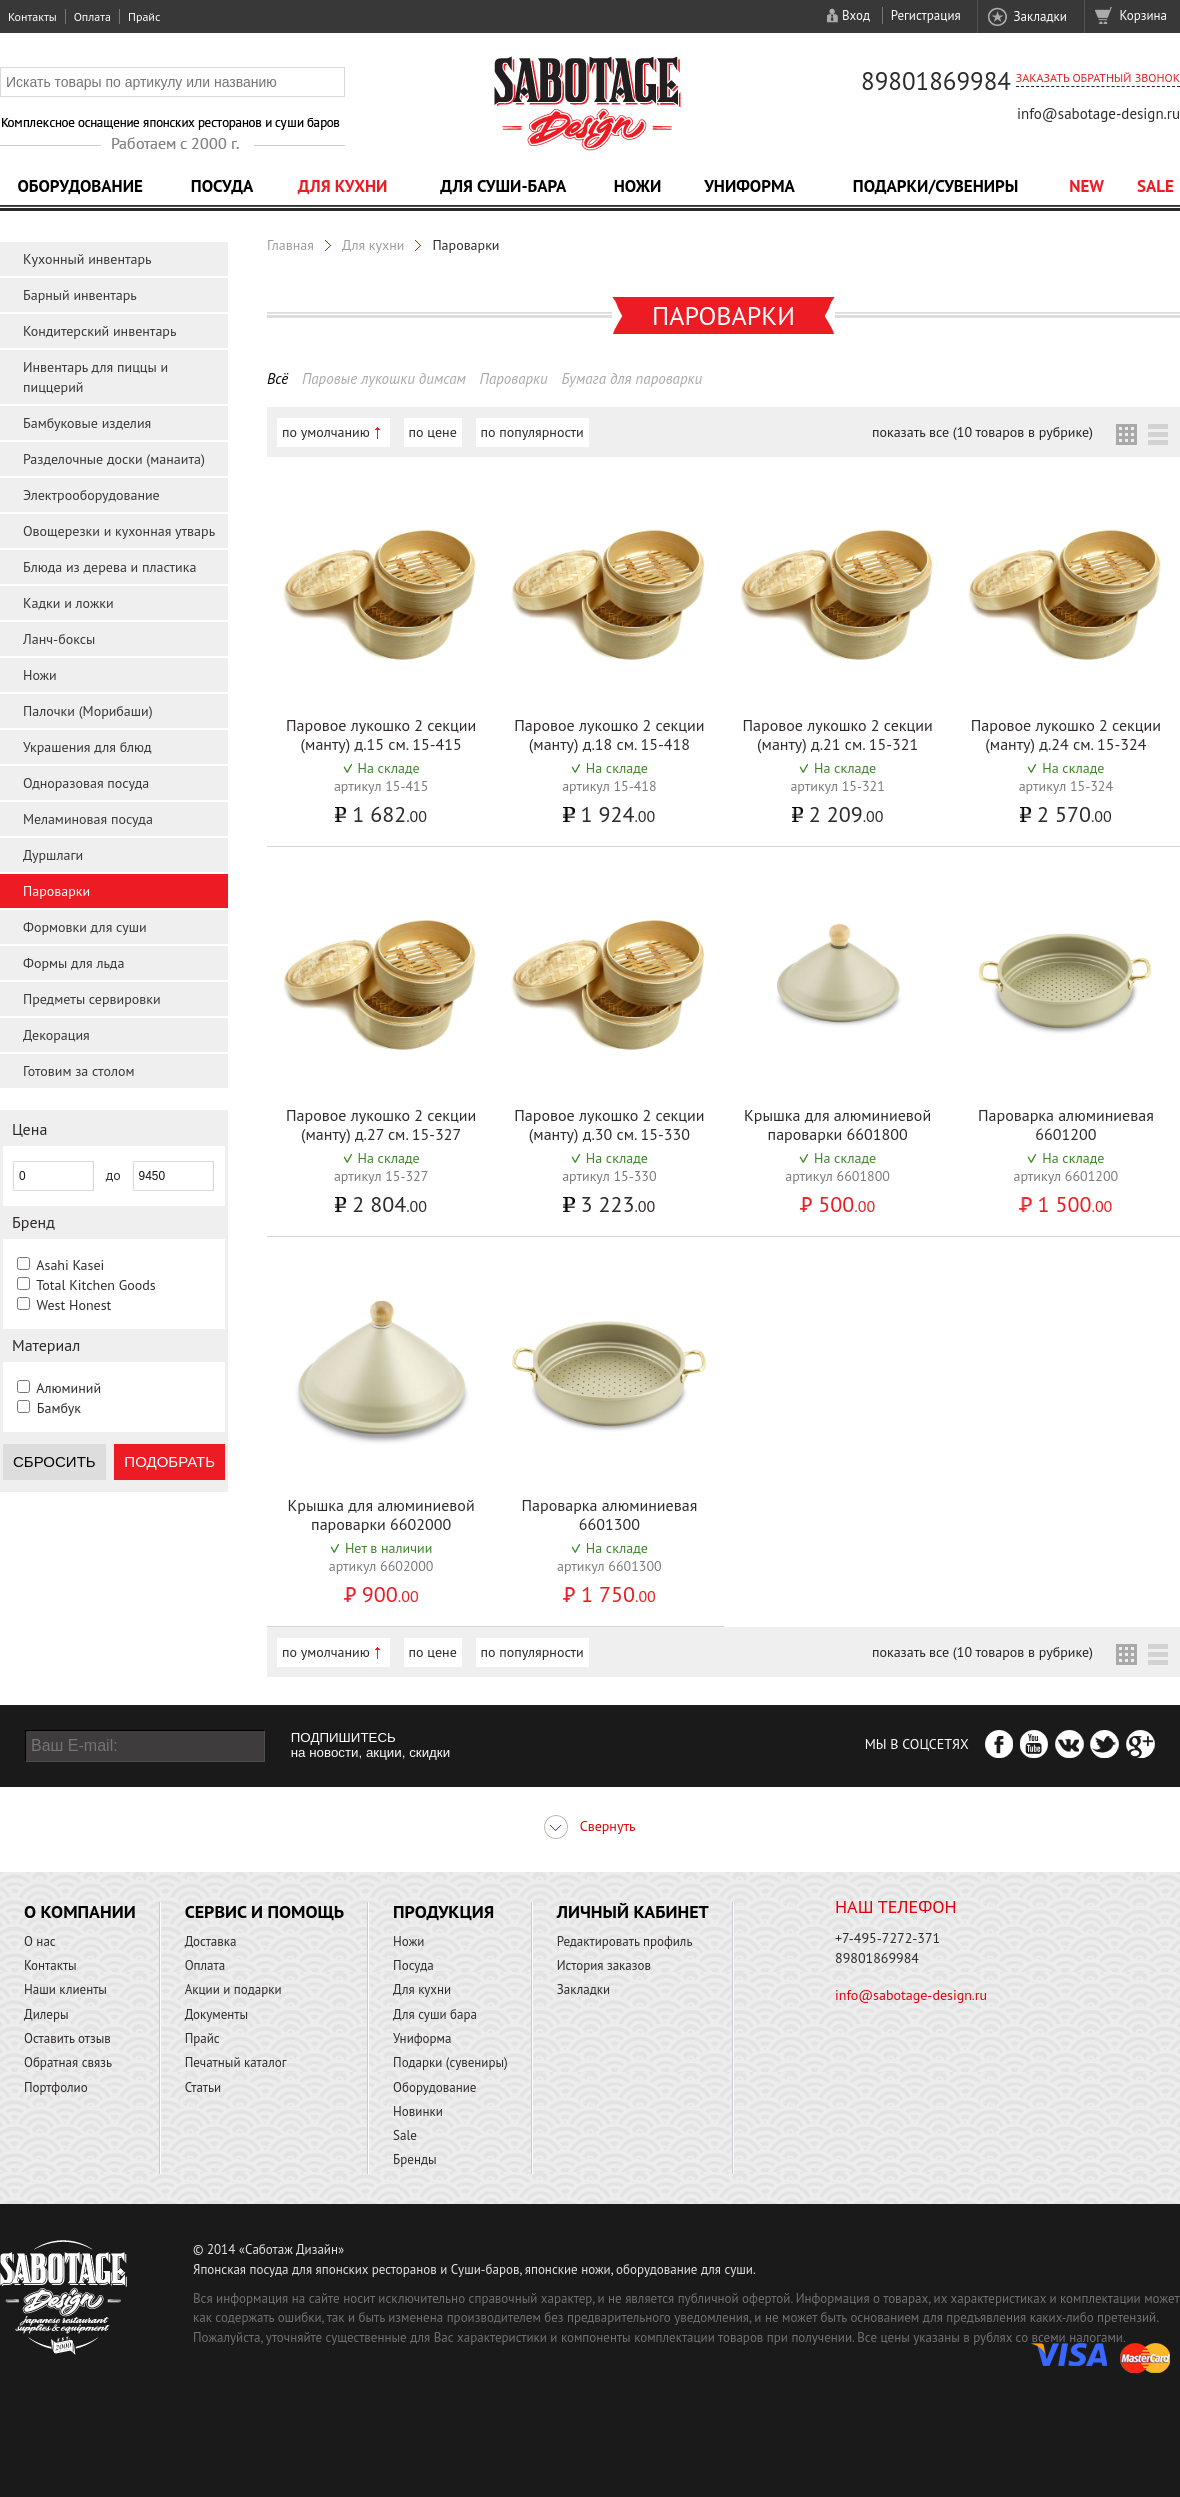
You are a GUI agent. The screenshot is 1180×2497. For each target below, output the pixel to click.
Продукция (443, 1911)
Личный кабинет (633, 1911)
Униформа (749, 186)
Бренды (414, 2159)
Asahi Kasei (70, 1265)
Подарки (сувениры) (450, 2062)
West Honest (73, 1305)
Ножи (638, 186)
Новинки (418, 2111)
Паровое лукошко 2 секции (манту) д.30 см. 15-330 (609, 1124)
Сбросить (54, 1461)
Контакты (32, 16)
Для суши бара (435, 2014)
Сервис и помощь (264, 1911)
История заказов (604, 1965)
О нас (40, 1941)
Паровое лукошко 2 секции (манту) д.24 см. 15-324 (1066, 734)
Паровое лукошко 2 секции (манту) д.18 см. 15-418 (609, 734)
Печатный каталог (236, 2062)
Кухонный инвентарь (87, 259)
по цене (433, 432)
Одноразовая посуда (86, 783)
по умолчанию (326, 432)
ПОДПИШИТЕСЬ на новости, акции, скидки (370, 1745)
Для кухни (343, 186)
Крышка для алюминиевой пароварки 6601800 (837, 1124)
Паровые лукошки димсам (384, 378)
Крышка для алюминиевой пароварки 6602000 (381, 1514)
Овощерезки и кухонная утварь (119, 531)
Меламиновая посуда (88, 819)
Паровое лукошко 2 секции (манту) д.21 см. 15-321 (838, 734)
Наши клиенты (65, 1989)
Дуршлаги (53, 855)
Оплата (92, 16)
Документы (216, 2014)
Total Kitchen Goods (95, 1285)
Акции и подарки (233, 1989)
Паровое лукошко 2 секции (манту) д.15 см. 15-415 (381, 734)
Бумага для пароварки (631, 378)
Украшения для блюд (87, 747)
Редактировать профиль (625, 1941)
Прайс (144, 16)
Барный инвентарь (80, 295)
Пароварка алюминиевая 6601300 (610, 1514)
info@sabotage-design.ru (1098, 113)
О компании (80, 1911)
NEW (1086, 186)
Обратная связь (68, 2062)
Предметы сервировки (92, 999)
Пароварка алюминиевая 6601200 (1066, 1124)
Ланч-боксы (59, 639)
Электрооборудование (91, 495)
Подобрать (169, 1461)
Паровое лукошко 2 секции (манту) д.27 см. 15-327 (381, 1124)
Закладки (1039, 16)
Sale (1155, 186)
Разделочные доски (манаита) (114, 459)
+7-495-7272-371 (887, 1938)
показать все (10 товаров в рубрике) (982, 432)
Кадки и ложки (68, 603)
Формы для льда (73, 963)
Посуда (222, 186)
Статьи (203, 2087)
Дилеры (46, 2014)
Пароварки (56, 891)
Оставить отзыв (67, 2038)
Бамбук (59, 1408)
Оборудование (80, 186)
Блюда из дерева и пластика (109, 567)
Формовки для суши (85, 927)
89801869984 (936, 81)
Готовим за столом (78, 1071)
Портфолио (56, 2087)
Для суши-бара (503, 186)
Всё (277, 378)
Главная (290, 245)
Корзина (1143, 15)
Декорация (56, 1035)
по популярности (532, 432)
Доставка (211, 1941)
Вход (856, 15)
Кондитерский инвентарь (99, 331)
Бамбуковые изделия (87, 423)
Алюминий (68, 1388)
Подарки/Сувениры (936, 186)
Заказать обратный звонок (1098, 77)
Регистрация (926, 15)
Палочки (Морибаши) (88, 711)
